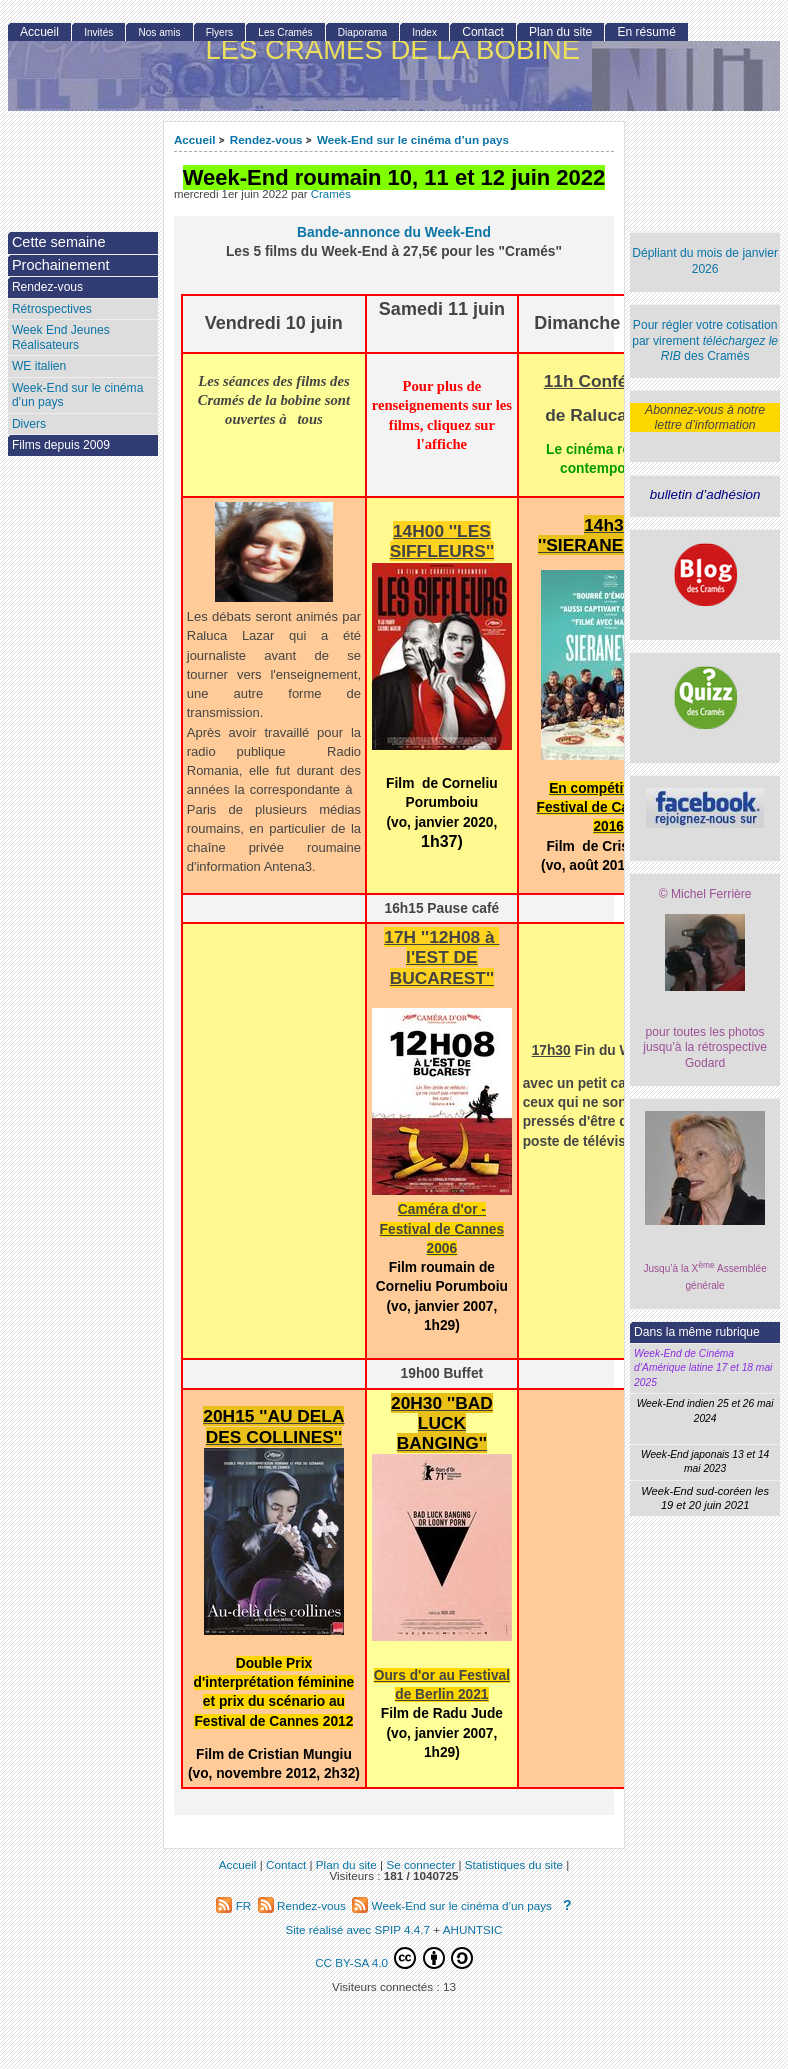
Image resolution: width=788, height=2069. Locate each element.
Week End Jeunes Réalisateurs (61, 337)
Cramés (331, 194)
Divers (29, 424)
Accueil (195, 139)
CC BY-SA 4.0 (394, 1958)
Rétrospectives (52, 309)
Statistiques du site (514, 1864)
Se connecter (420, 1864)
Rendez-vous (266, 139)
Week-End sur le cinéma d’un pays (413, 139)
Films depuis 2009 (61, 445)
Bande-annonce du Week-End (394, 232)
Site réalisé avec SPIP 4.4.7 (357, 1929)
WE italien (39, 366)
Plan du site (560, 32)
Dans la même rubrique (697, 1332)
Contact (483, 32)
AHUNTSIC (473, 1929)
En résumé (646, 32)
